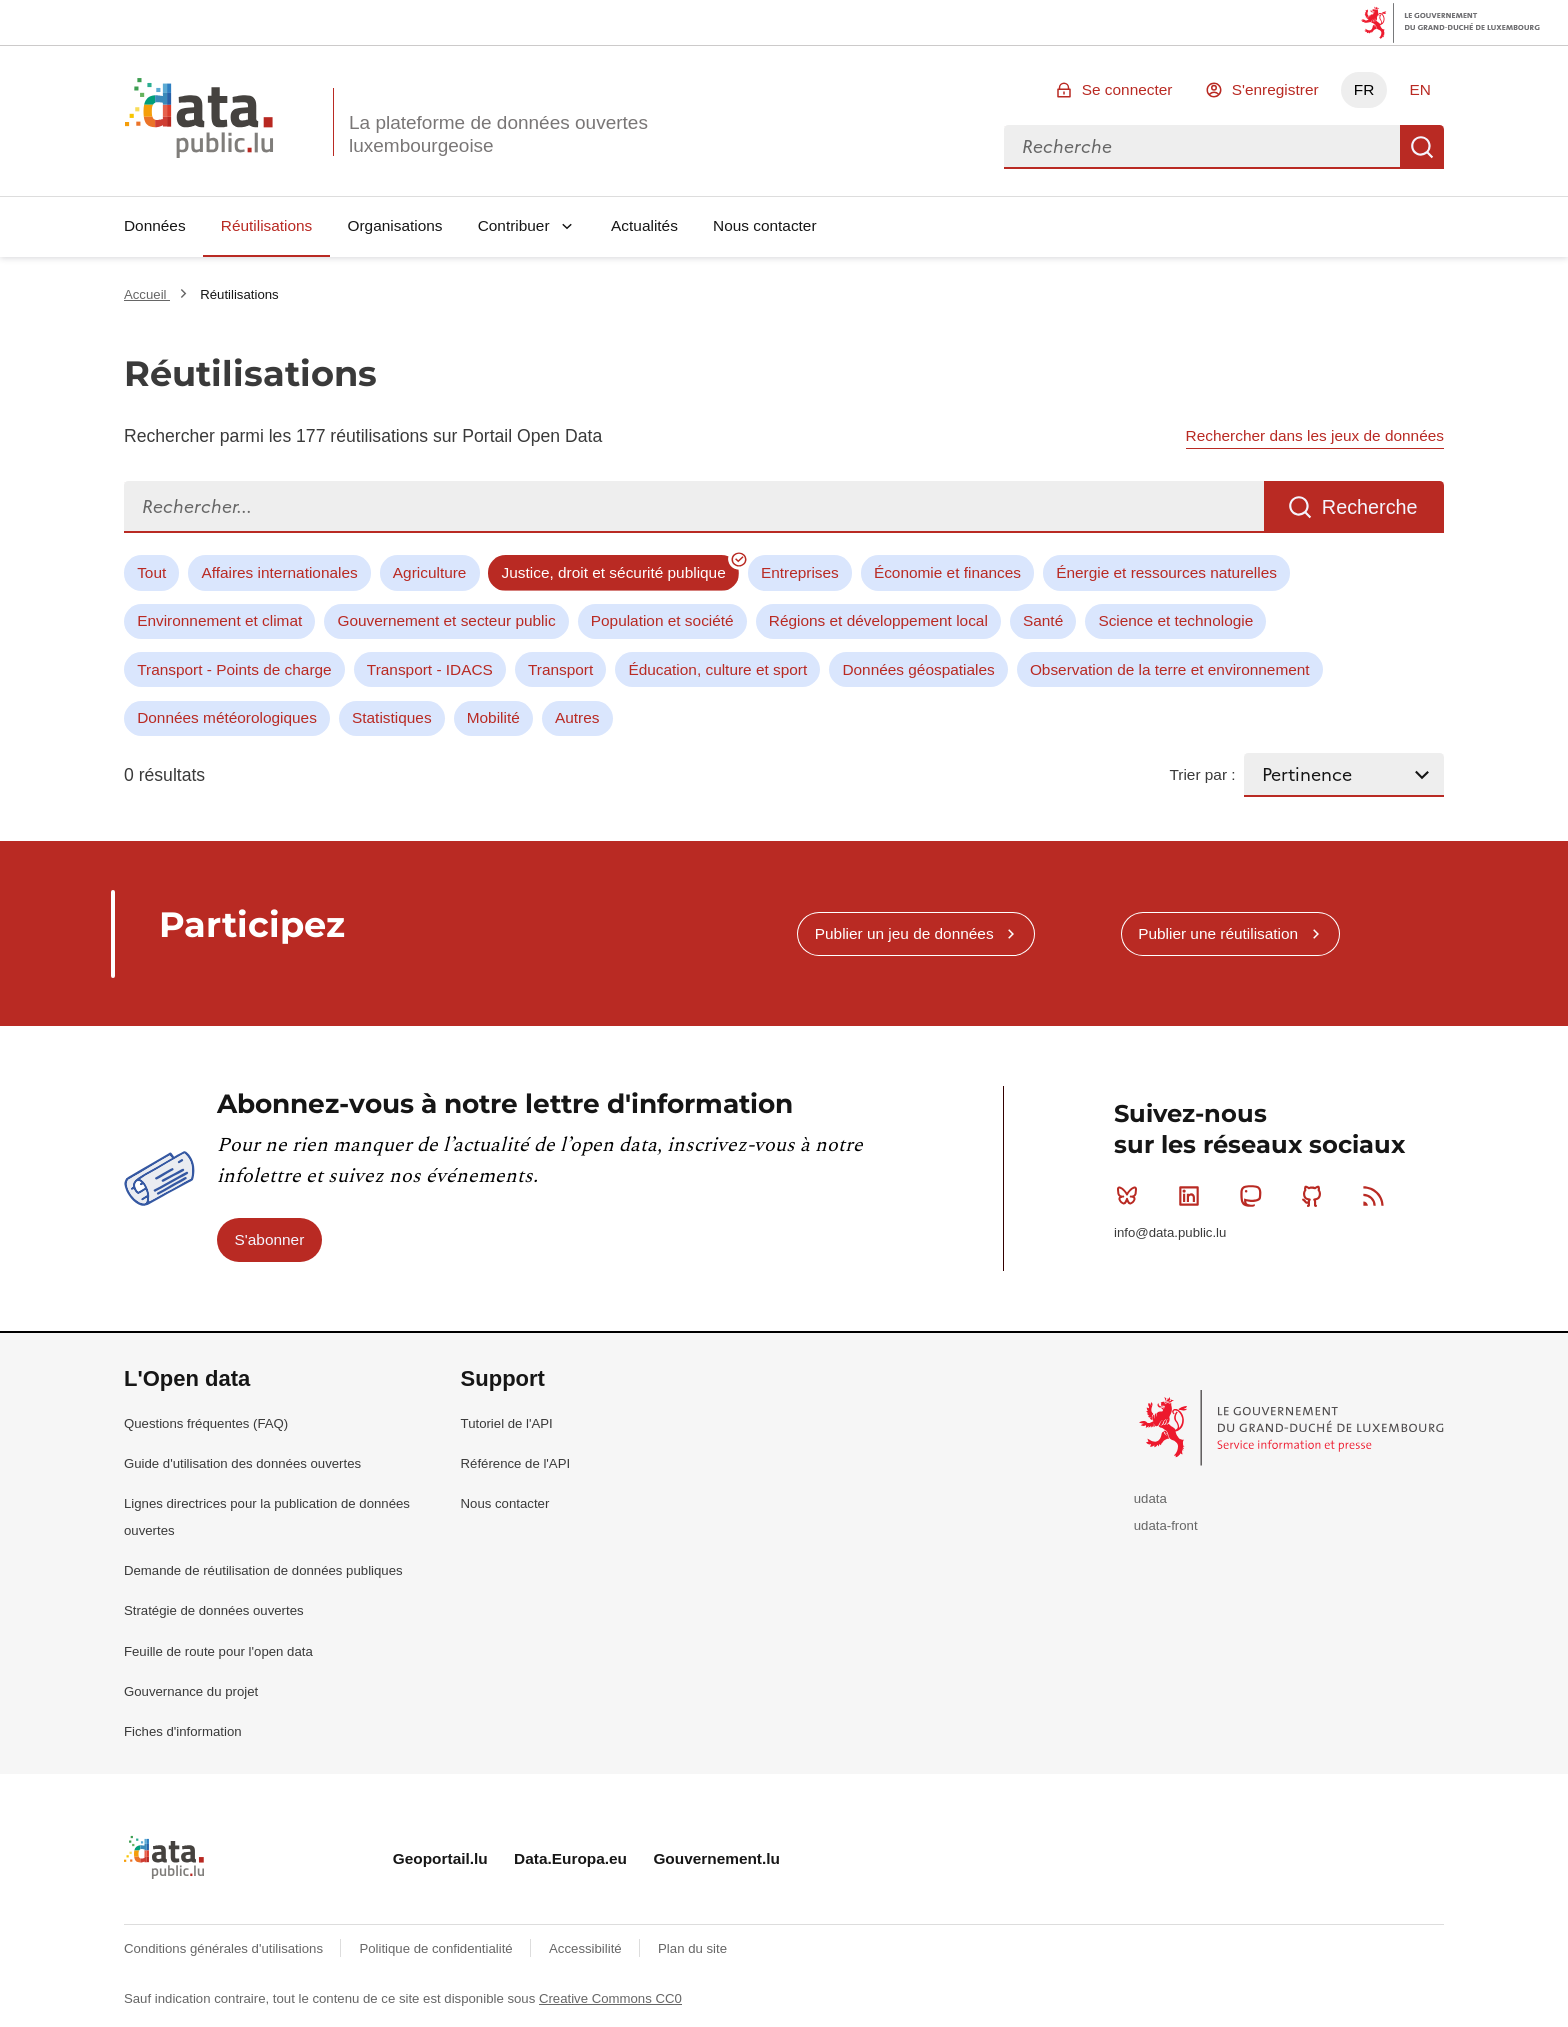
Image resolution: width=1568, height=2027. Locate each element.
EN (1419, 89)
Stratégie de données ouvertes (214, 1610)
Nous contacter (765, 225)
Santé (1043, 620)
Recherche (1422, 147)
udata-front (1166, 1525)
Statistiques (392, 717)
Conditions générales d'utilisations (225, 1948)
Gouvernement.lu (716, 1858)
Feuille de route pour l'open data (218, 1651)
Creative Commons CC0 (610, 1998)
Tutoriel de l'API (507, 1423)
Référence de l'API (516, 1463)
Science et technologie (1175, 620)
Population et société (662, 620)
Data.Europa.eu (570, 1858)
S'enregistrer (1275, 89)
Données (155, 225)
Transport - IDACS (430, 669)
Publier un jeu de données (904, 933)
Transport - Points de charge (234, 669)
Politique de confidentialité (437, 1948)
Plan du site (692, 1948)
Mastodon (1254, 1196)
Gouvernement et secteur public (446, 620)
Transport (560, 669)
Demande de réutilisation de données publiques (263, 1570)
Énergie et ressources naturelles (1166, 572)
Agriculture (430, 572)
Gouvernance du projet (191, 1691)
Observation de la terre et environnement (1170, 669)
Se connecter (1127, 89)
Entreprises (800, 572)
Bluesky (1131, 1196)
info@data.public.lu (1170, 1232)
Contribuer (514, 225)
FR (1364, 89)
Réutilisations (267, 225)
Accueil (147, 294)
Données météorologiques (227, 717)
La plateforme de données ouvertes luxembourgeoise (498, 134)
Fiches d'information (183, 1731)
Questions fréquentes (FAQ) (206, 1423)
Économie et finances (947, 572)
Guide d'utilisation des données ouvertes (242, 1463)
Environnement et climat (219, 620)
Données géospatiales (918, 669)
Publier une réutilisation (1218, 933)
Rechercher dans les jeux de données (1315, 435)
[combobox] (1202, 147)
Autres (577, 717)
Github (1316, 1196)
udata (1150, 1498)
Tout (151, 572)
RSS (1377, 1196)
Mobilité (493, 717)
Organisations (395, 225)
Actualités (644, 225)
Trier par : (1202, 774)
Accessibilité (587, 1948)
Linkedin (1193, 1196)
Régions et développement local (878, 620)
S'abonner (270, 1239)
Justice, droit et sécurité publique (614, 572)
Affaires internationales (279, 572)
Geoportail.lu (440, 1858)
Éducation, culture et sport (717, 669)
